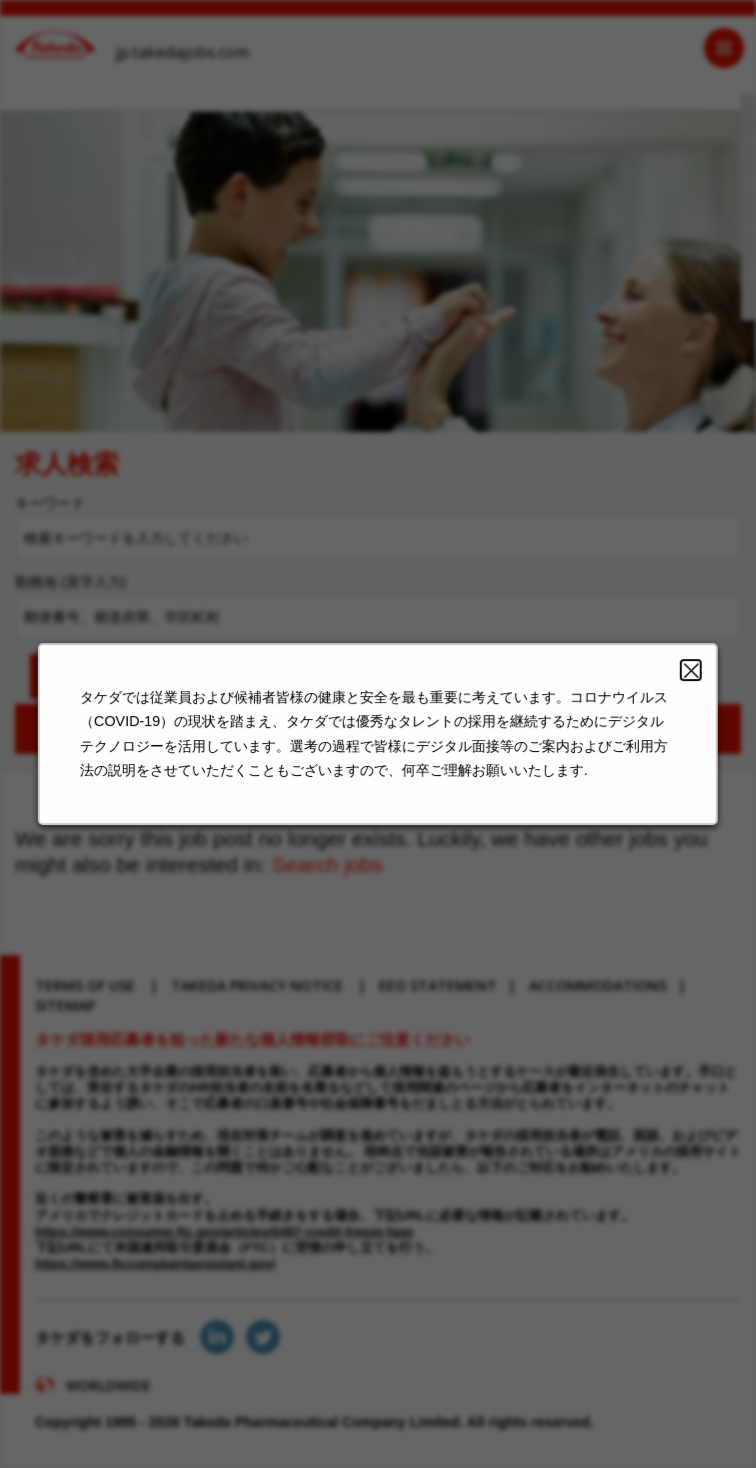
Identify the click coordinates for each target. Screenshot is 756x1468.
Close (674, 683)
